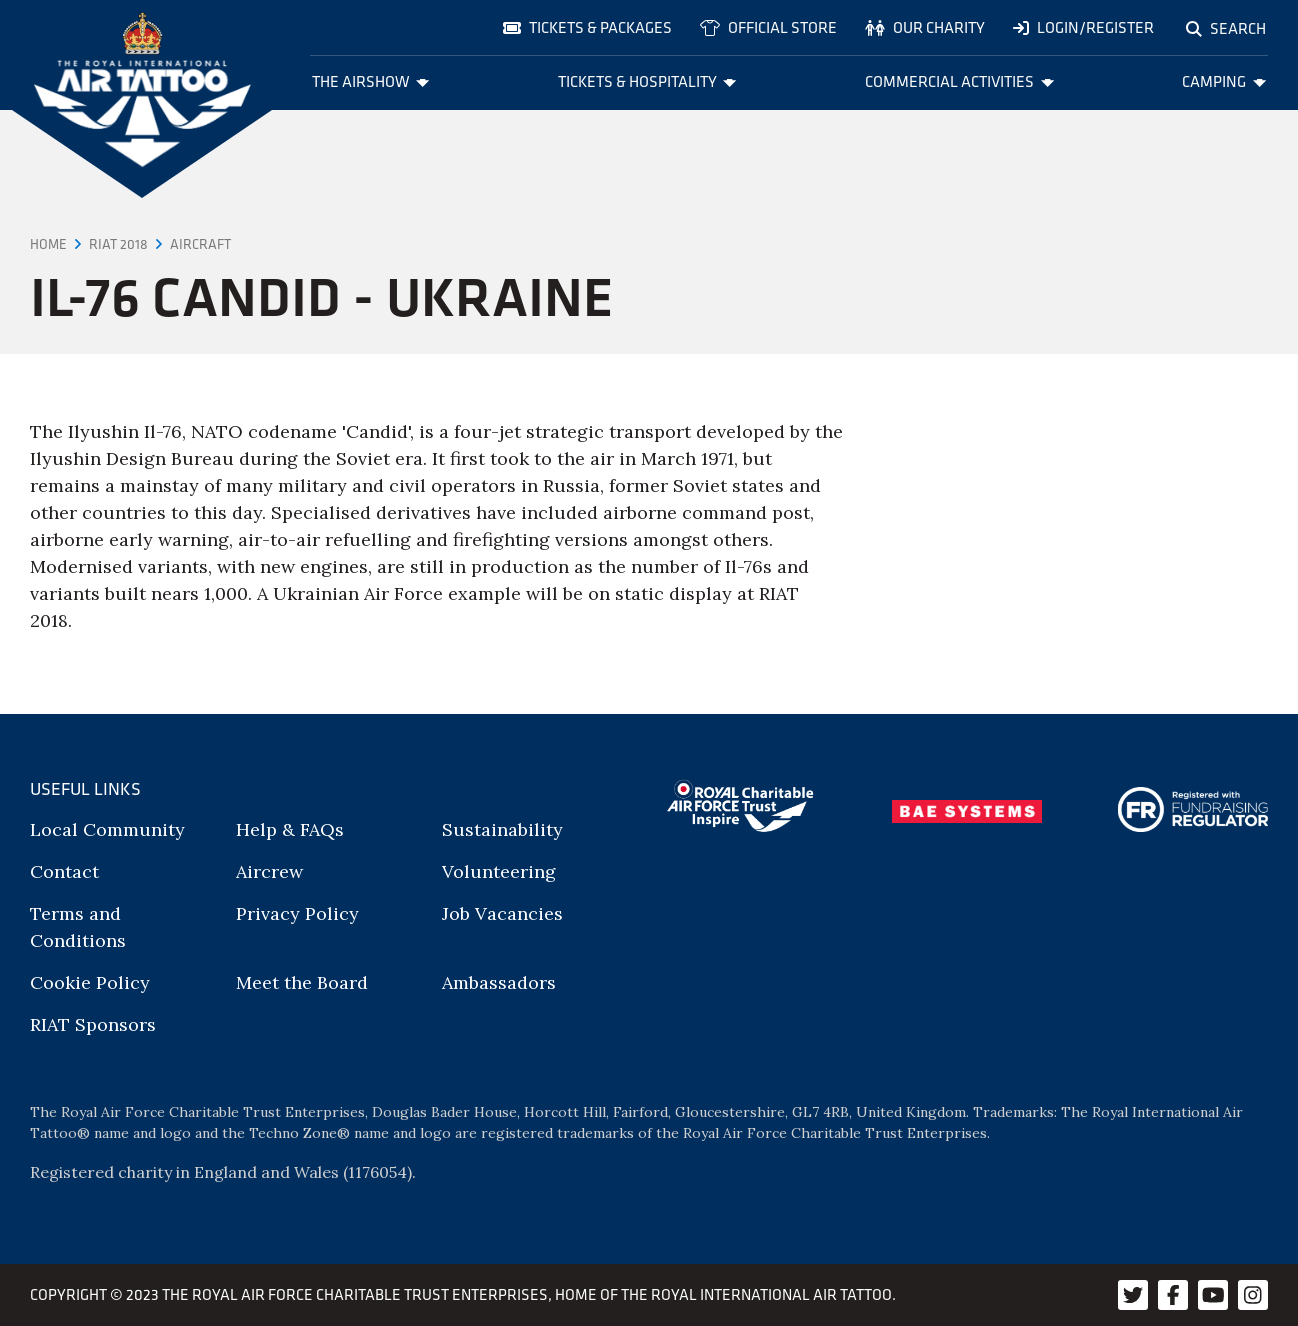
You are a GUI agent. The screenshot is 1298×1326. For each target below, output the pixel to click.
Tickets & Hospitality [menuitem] (647, 81)
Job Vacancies (502, 913)
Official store (768, 27)
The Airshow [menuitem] (371, 81)
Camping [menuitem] (1224, 81)
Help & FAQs (290, 829)
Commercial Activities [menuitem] (959, 81)
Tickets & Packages (587, 27)
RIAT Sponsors (93, 1024)
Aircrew (269, 871)
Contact (64, 871)
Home (48, 244)
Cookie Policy (90, 982)
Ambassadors (499, 982)
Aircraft (200, 244)
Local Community (107, 829)
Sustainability (502, 829)
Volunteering (499, 871)
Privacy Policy (297, 913)
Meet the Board (302, 982)
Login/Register (1083, 27)
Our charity (925, 27)
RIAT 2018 (118, 244)
